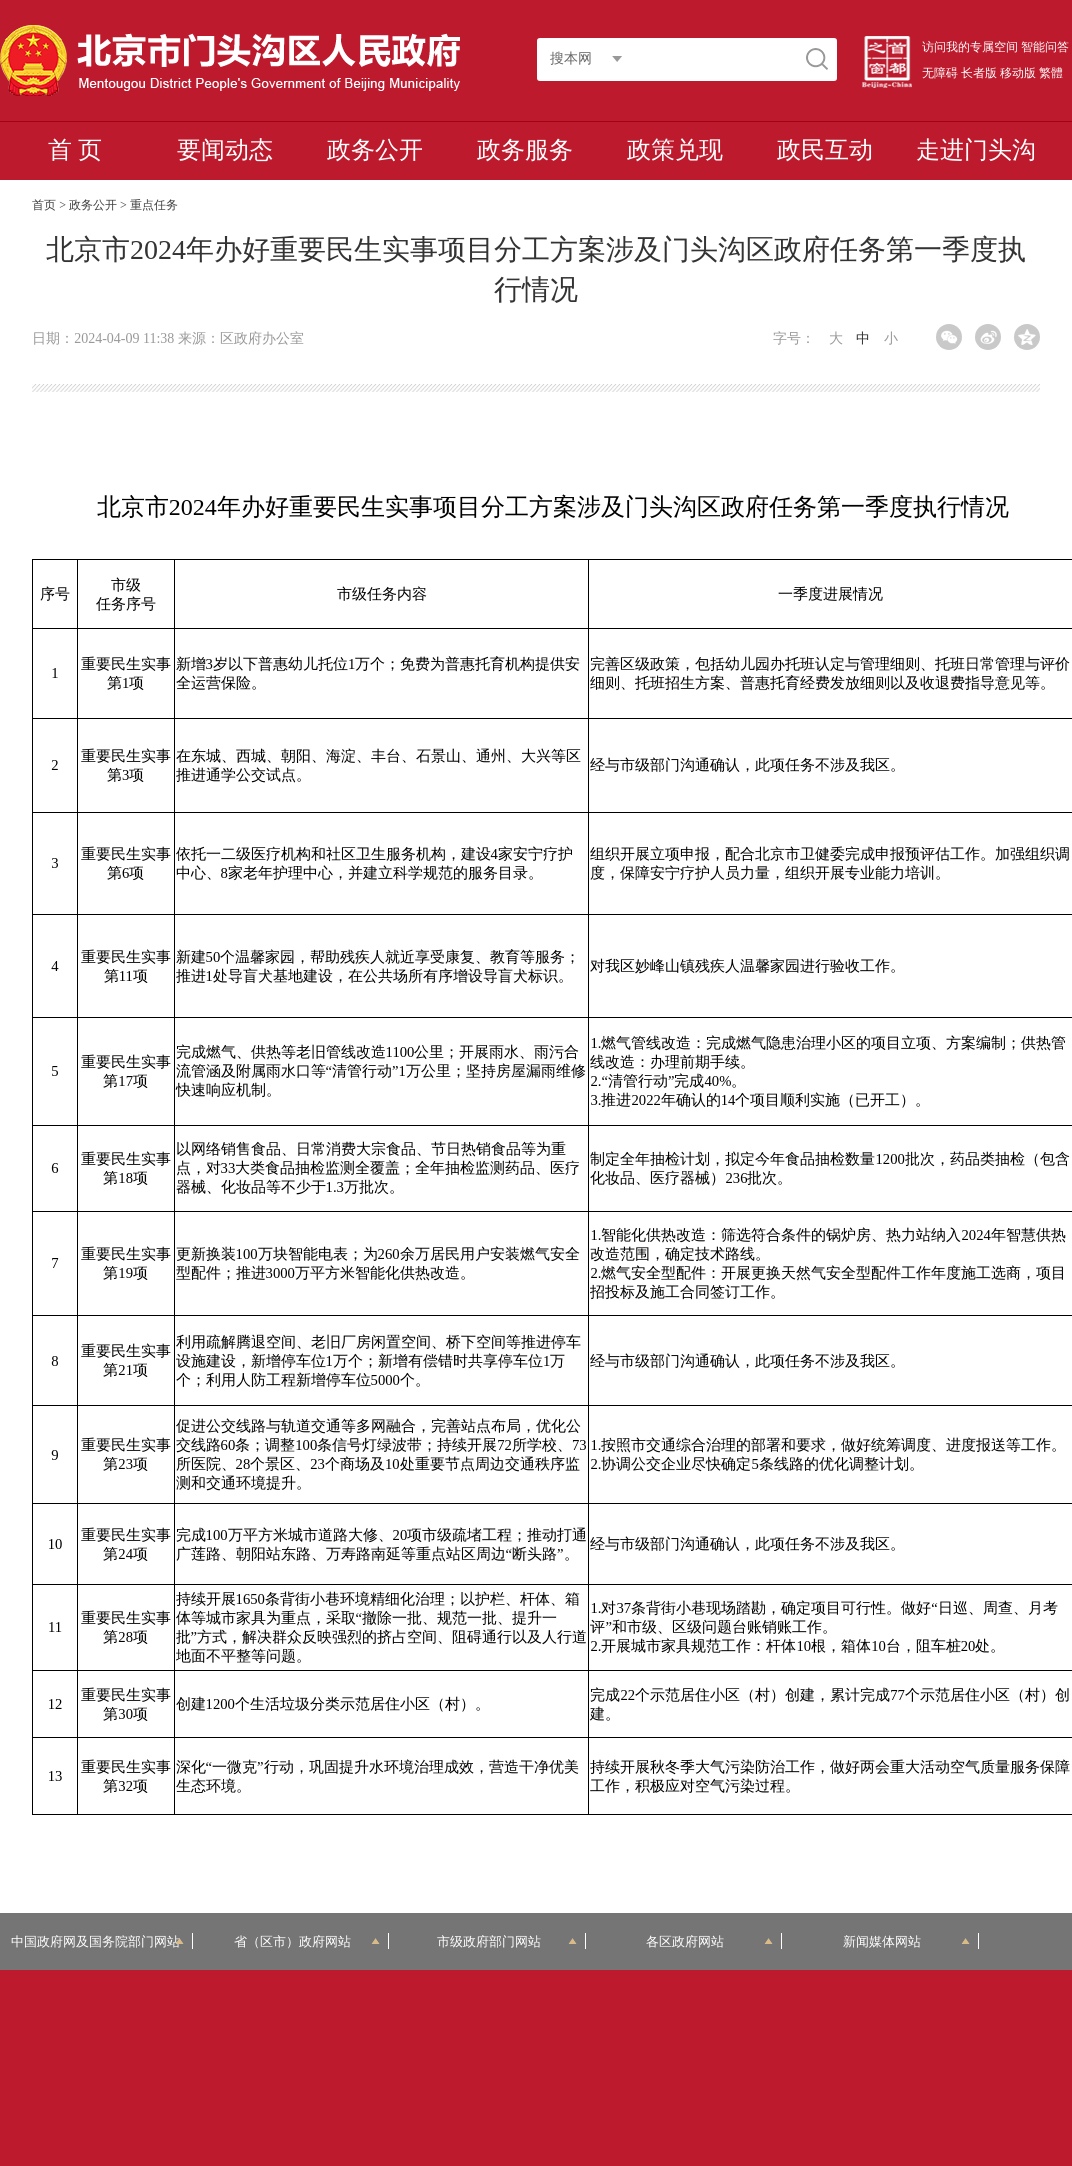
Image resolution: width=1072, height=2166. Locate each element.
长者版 (979, 73)
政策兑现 (675, 150)
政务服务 (525, 150)
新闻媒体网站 (906, 1941)
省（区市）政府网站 (307, 1941)
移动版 (1018, 73)
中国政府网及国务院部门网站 (97, 1941)
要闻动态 (225, 150)
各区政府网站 (709, 1941)
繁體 (1051, 73)
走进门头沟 (976, 150)
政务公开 (375, 150)
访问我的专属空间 (970, 47)
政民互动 (825, 150)
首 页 (75, 150)
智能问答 (1045, 47)
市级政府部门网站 (507, 1941)
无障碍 (940, 73)
